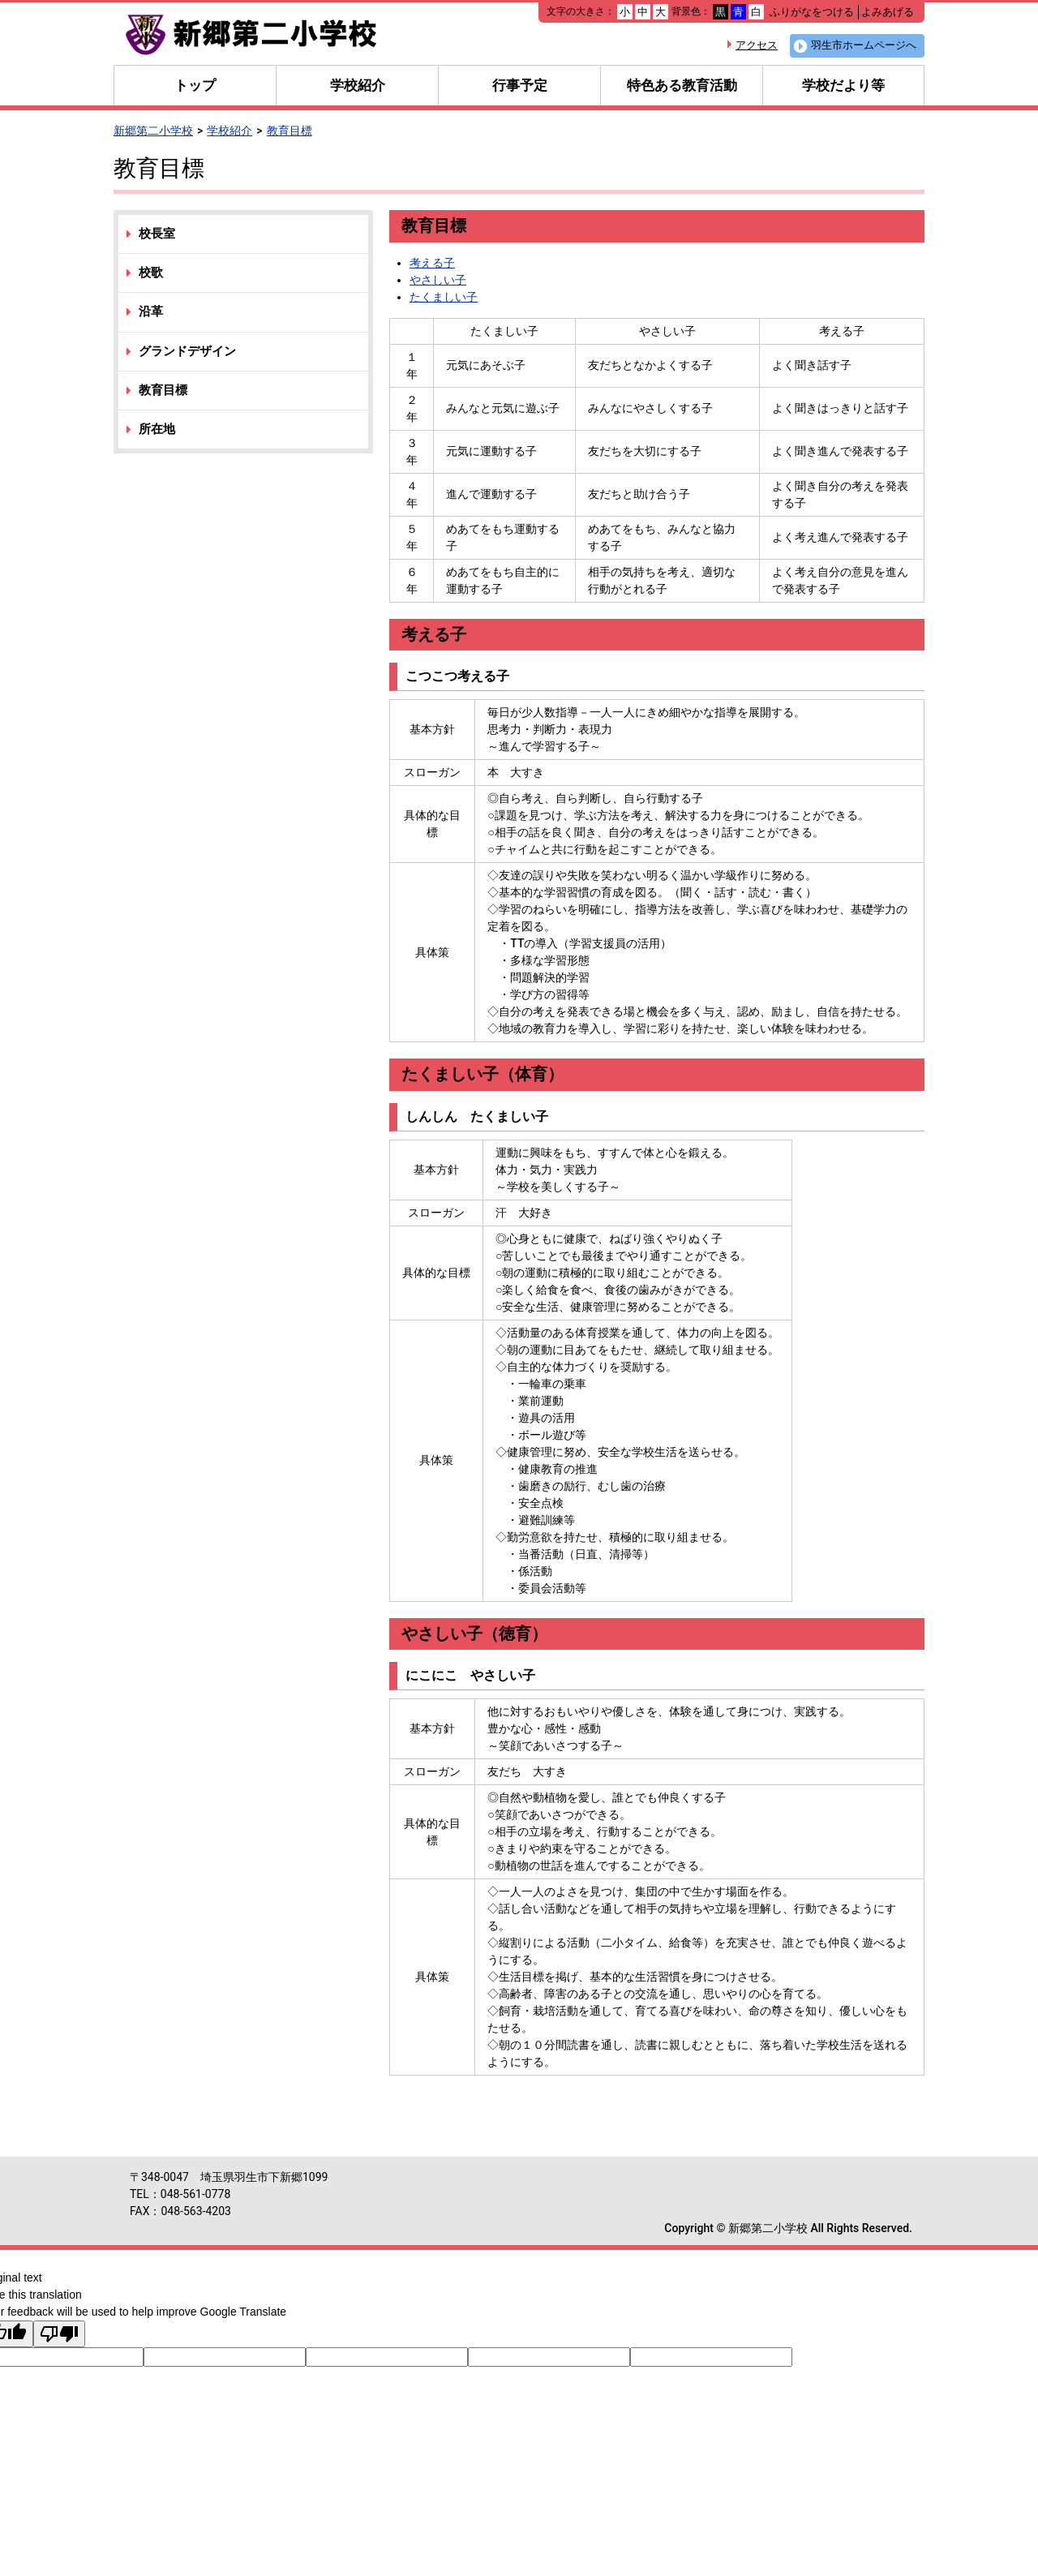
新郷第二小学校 (153, 130)
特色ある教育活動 (682, 85)
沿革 (151, 311)
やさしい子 (438, 279)
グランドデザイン (187, 351)
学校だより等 (843, 85)
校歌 (151, 272)
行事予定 (519, 85)
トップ (195, 85)
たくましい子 (444, 296)
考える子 (432, 262)
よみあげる (887, 12)
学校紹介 (357, 85)
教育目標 (289, 130)
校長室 (157, 233)
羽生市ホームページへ (863, 45)
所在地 (157, 429)
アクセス (757, 45)
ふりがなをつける (812, 12)
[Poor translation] (59, 2334)
